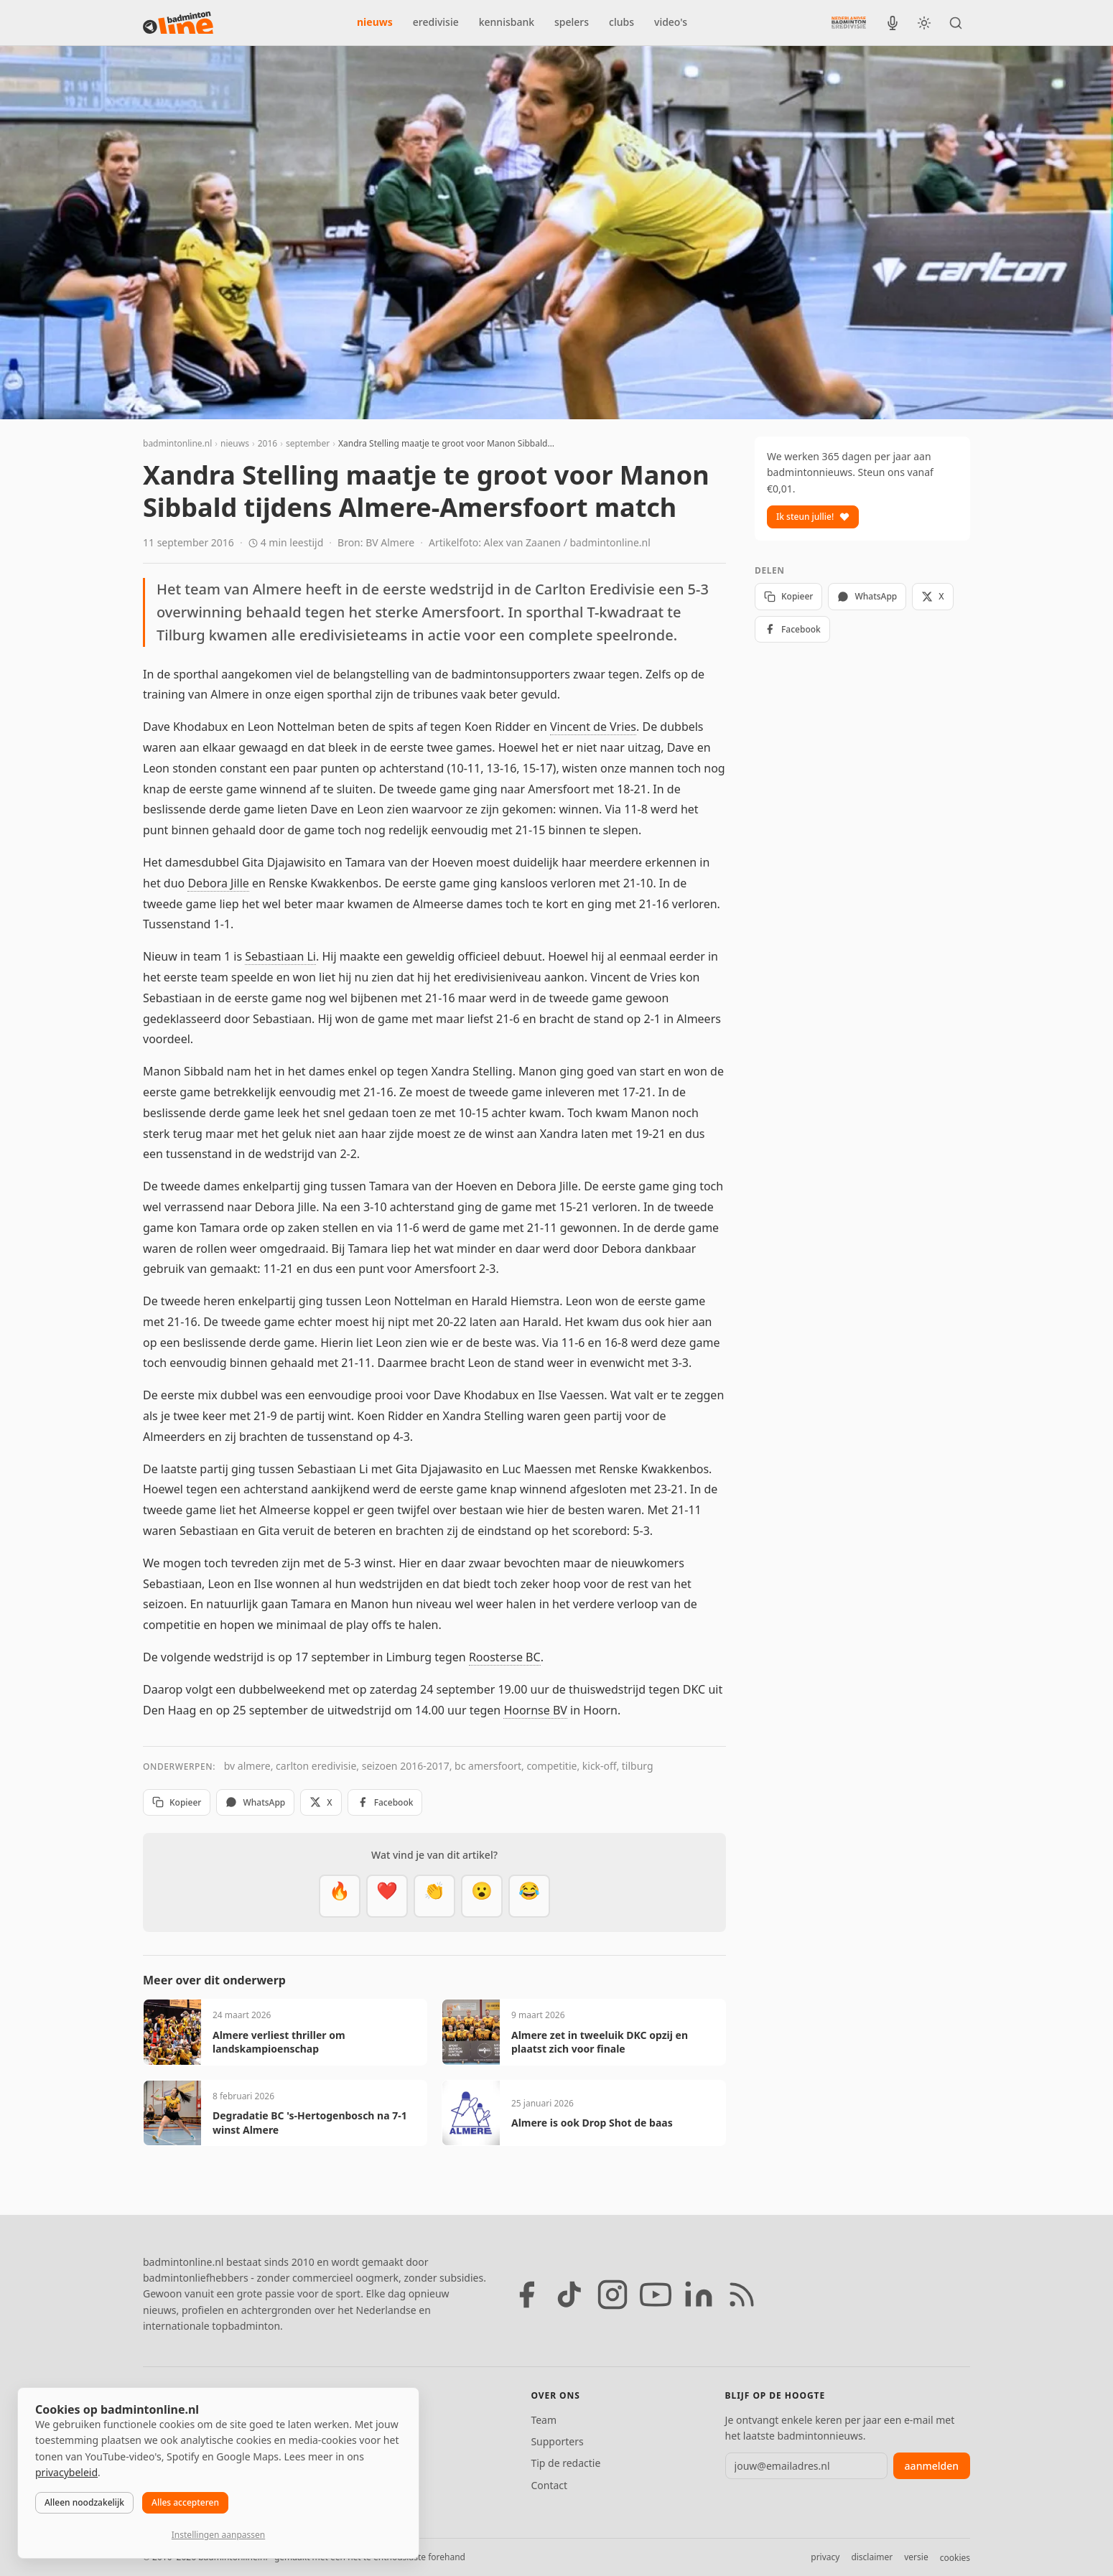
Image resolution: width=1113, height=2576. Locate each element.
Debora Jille (217, 883)
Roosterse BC (505, 1657)
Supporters (557, 2441)
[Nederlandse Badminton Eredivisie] (849, 22)
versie (916, 2557)
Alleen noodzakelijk (84, 2502)
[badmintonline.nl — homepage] (178, 22)
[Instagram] (612, 2294)
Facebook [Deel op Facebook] (385, 1802)
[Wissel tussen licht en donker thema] (924, 23)
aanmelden (932, 2466)
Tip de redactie (565, 2463)
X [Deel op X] (320, 1802)
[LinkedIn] (698, 2294)
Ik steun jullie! (812, 516)
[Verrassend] (482, 1896)
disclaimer (872, 2557)
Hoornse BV (535, 1710)
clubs (621, 22)
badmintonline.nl (177, 443)
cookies (955, 2558)
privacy (825, 2557)
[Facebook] (526, 2294)
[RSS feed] (742, 2294)
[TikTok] (569, 2294)
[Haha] (529, 1896)
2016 (267, 443)
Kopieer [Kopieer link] (176, 1802)
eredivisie (436, 22)
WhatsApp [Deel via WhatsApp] (255, 1802)
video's (670, 22)
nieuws (375, 22)
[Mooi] (387, 1896)
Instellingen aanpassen (218, 2535)
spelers (571, 22)
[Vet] (339, 1896)
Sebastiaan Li (280, 956)
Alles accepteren (185, 2502)
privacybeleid (66, 2472)
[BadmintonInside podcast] (892, 23)
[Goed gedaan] (434, 1896)
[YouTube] (655, 2294)
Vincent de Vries (593, 726)
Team (543, 2420)
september (308, 443)
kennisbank (506, 22)
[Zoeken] (955, 23)
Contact (549, 2485)
